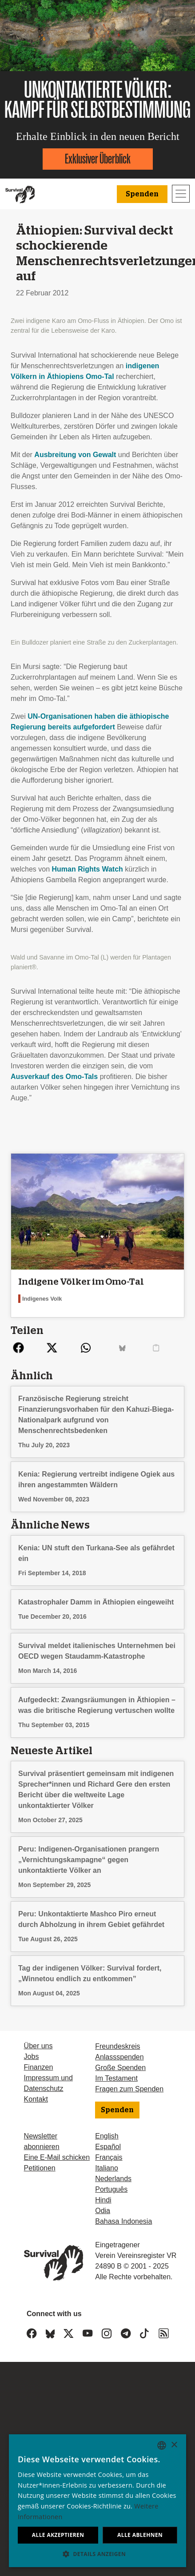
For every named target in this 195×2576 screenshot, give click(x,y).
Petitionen (40, 2168)
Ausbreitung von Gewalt (75, 454)
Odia (102, 2210)
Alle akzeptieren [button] (58, 2535)
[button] (97, 2553)
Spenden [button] (142, 194)
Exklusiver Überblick (98, 159)
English (106, 2136)
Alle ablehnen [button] (140, 2535)
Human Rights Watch (87, 869)
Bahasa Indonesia (123, 2221)
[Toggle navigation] (181, 194)
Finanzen (38, 2067)
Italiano (106, 2168)
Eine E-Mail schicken (57, 2157)
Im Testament (116, 2078)
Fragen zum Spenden (129, 2089)
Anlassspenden (119, 2057)
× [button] (174, 2445)
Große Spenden (120, 2067)
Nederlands (113, 2178)
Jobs (31, 2056)
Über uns (38, 2046)
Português (111, 2189)
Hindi (103, 2200)
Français (108, 2157)
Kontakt (36, 2099)
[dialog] (97, 2500)
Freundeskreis (117, 2046)
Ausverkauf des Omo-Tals (54, 1076)
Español (108, 2146)
